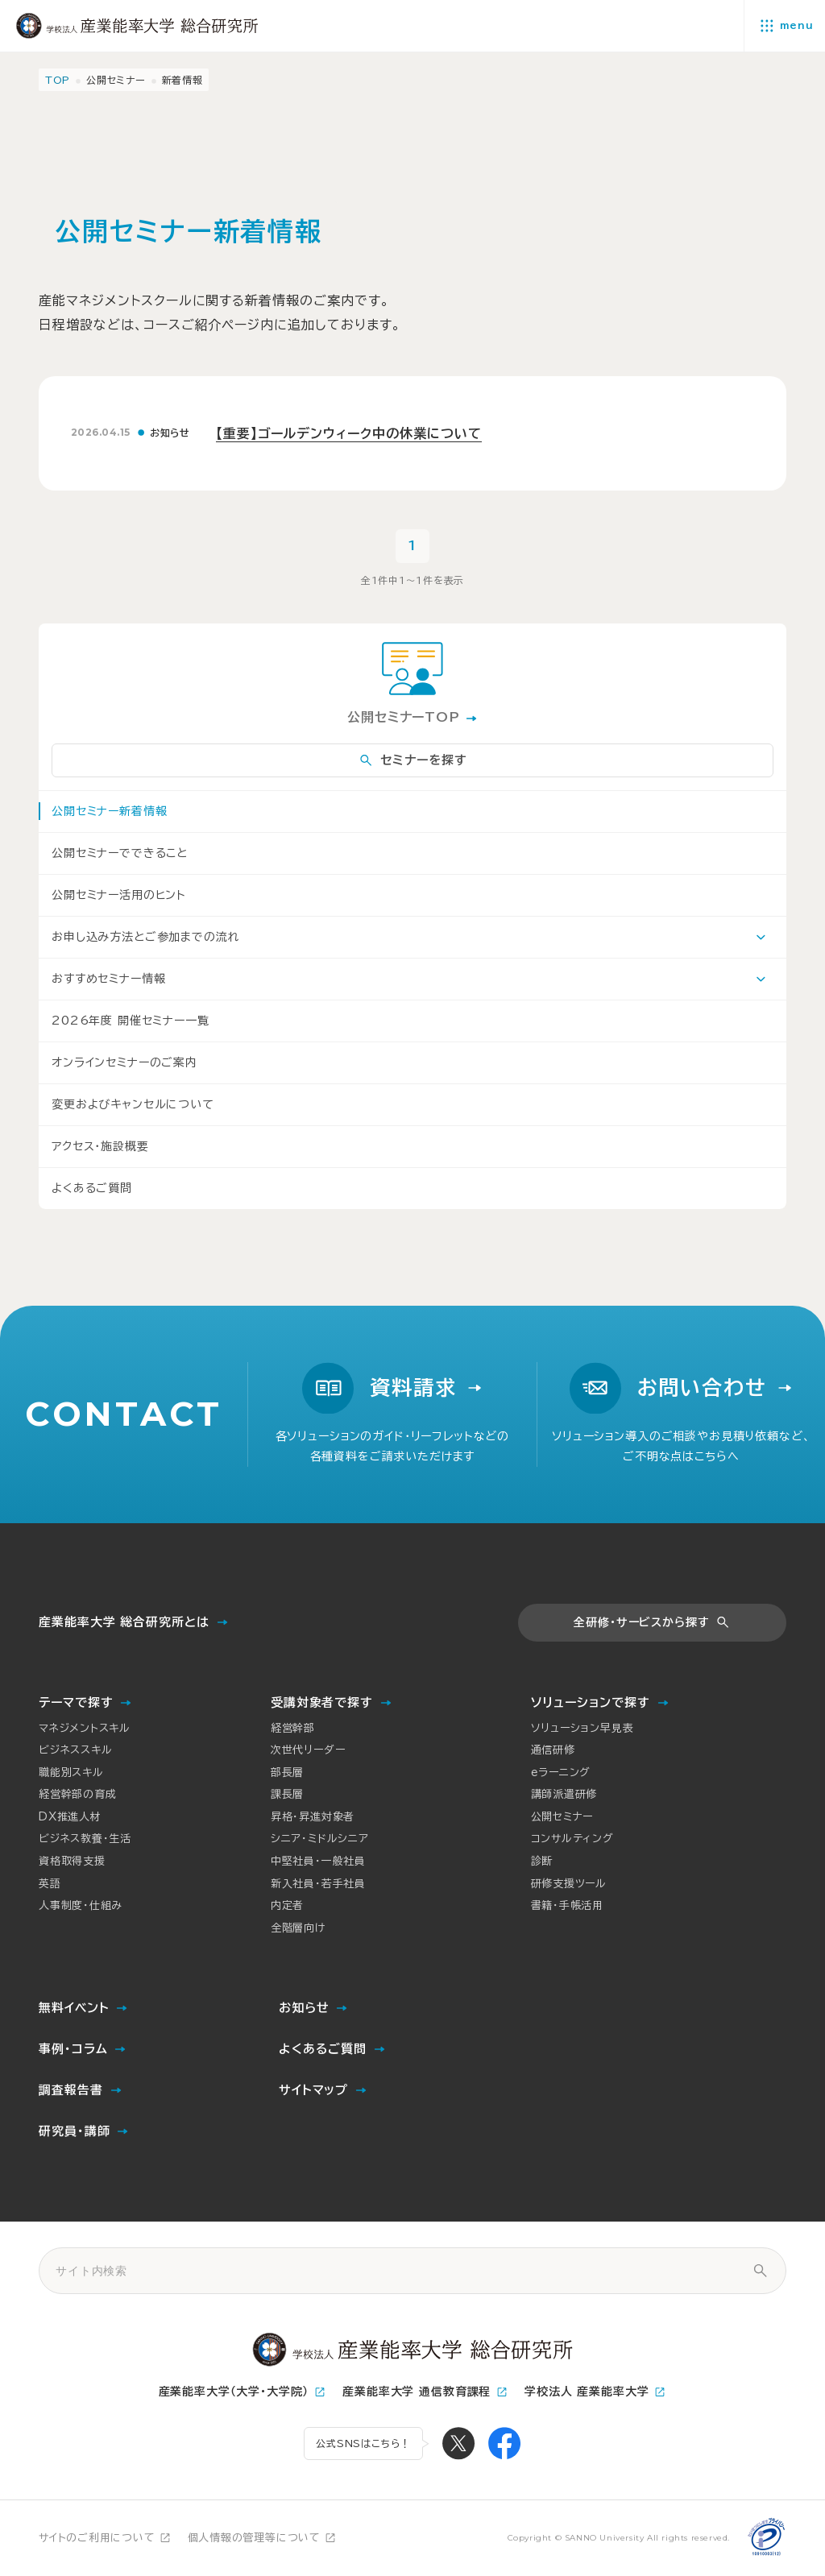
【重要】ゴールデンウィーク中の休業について (349, 433)
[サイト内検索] (760, 2270)
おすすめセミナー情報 (108, 978)
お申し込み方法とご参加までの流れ (145, 936)
